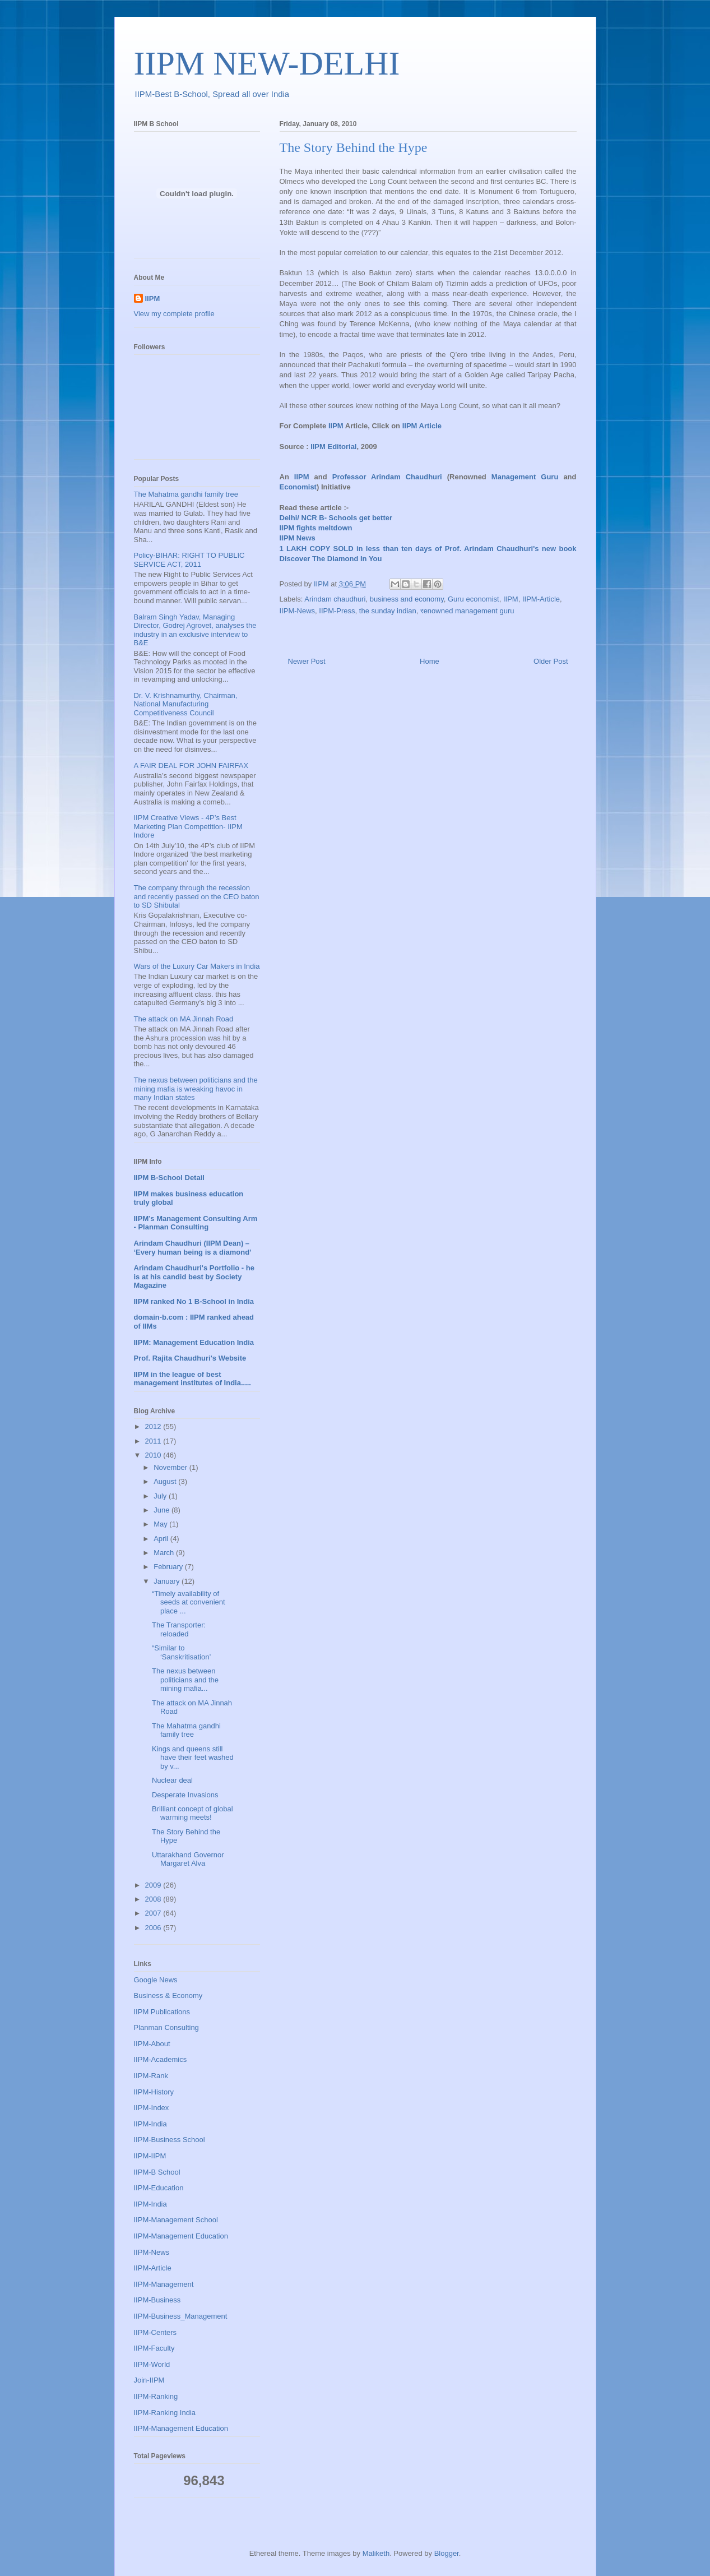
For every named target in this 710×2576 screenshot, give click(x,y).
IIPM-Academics (160, 2059)
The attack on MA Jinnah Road (184, 1019)
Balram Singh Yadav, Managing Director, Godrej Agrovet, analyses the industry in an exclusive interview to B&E (195, 630)
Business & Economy (168, 1995)
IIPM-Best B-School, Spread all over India (212, 94)
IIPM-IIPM (150, 2156)
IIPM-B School (157, 2172)
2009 (154, 1885)
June (162, 1510)
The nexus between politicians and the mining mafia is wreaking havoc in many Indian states (196, 1089)
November (171, 1467)
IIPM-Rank (151, 2075)
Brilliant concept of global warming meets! (192, 1813)
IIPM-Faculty (154, 2348)
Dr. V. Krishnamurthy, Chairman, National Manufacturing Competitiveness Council (186, 704)
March (165, 1552)
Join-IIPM (149, 2380)
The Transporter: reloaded (179, 1629)
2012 (154, 1426)
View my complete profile (174, 313)
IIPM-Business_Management (181, 2316)
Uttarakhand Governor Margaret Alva (188, 1859)
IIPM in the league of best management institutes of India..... (192, 1379)
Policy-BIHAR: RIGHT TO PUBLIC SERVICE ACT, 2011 (189, 559)
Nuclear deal (172, 1780)
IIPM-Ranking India (165, 2412)
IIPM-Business (157, 2300)
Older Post (550, 661)
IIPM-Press (337, 611)
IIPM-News (297, 611)
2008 (154, 1899)
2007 (154, 1913)
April (162, 1538)
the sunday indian (387, 611)
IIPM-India (150, 2124)
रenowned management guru (467, 611)
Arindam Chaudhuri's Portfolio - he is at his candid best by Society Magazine (194, 1276)
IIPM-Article (541, 599)
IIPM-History (154, 2092)
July (161, 1496)
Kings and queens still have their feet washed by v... (193, 1757)
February (169, 1566)
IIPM (510, 599)
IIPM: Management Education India (194, 1342)
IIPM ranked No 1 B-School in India (194, 1301)
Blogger (446, 2553)
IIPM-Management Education (181, 2236)
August (166, 1481)
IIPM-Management (164, 2284)
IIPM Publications (162, 2012)
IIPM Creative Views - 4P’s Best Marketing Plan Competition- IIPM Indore (188, 826)
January (168, 1581)
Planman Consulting (166, 2027)
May (161, 1524)
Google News (156, 1980)
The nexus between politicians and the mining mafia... (185, 1679)
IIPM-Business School (169, 2139)
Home (429, 661)
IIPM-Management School (176, 2220)
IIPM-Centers (155, 2332)
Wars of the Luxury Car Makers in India (197, 966)
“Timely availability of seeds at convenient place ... (188, 1602)
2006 (154, 1927)
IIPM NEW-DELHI (267, 63)
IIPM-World (152, 2364)
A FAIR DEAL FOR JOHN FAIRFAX (191, 765)
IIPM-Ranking (156, 2396)
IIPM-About (152, 2043)
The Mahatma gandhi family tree (186, 494)
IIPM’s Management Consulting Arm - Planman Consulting (196, 1223)
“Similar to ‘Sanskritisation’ (181, 1652)
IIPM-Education (159, 2188)
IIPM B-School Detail (169, 1177)
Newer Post (307, 661)
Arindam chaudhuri (334, 599)
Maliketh (376, 2553)
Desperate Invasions (185, 1795)
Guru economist (473, 599)
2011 (154, 1441)
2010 (154, 1455)
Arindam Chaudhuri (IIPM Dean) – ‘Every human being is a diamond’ (193, 1247)
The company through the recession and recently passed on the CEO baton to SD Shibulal (196, 896)
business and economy (407, 599)
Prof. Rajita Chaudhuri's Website (190, 1358)
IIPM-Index (151, 2107)
